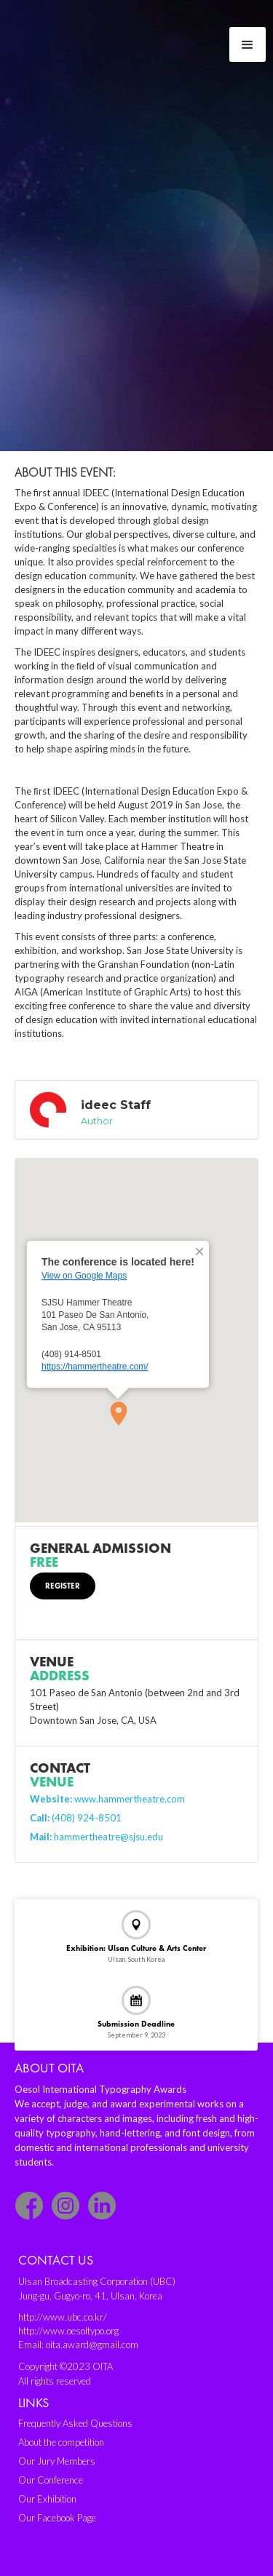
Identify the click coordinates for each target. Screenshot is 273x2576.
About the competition (61, 2442)
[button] (247, 44)
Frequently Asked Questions (75, 2423)
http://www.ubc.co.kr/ (62, 2317)
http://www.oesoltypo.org (68, 2331)
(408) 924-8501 (76, 1818)
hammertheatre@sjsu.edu (96, 1836)
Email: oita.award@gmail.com (78, 2344)
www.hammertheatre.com (107, 1799)
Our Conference (50, 2480)
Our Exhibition (47, 2499)
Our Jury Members (56, 2461)
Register (62, 1586)
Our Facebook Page (57, 2518)
